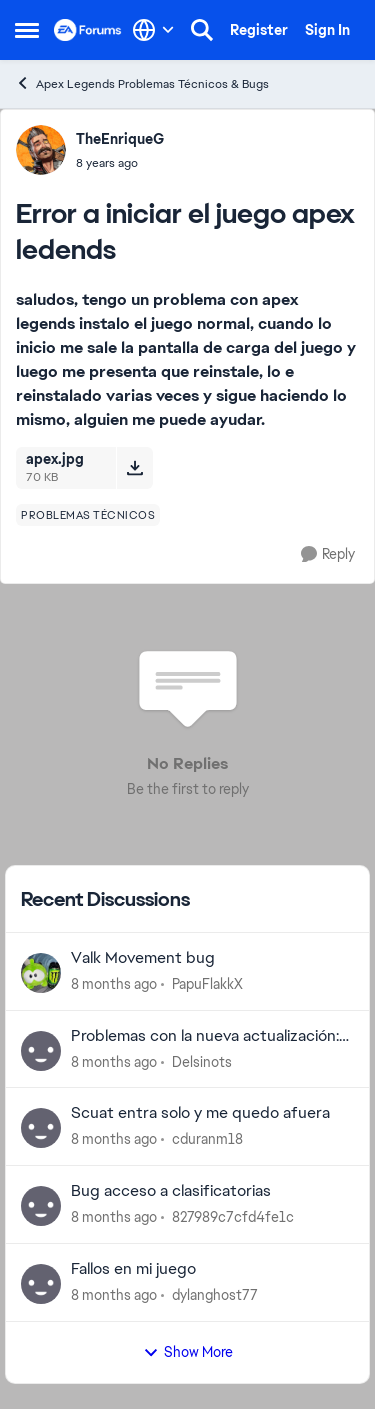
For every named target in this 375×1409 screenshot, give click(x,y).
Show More (188, 1352)
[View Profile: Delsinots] (41, 1051)
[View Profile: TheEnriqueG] (41, 150)
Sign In (327, 30)
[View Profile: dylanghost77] (41, 1284)
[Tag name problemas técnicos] (88, 515)
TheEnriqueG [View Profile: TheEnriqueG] (120, 139)
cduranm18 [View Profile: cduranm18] (207, 1139)
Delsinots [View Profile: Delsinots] (202, 1061)
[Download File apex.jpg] (134, 468)
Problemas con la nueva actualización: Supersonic (205, 1036)
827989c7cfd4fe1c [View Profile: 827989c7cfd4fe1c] (233, 1217)
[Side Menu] (27, 30)
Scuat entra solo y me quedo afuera (200, 1113)
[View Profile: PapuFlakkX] (41, 973)
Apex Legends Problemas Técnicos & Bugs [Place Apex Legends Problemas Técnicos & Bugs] (142, 83)
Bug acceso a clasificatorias (171, 1191)
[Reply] (328, 554)
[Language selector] (153, 30)
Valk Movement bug (143, 958)
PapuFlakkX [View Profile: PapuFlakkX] (207, 984)
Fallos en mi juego (133, 1269)
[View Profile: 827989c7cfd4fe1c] (41, 1206)
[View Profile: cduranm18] (41, 1128)
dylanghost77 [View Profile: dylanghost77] (215, 1295)
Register (259, 30)
